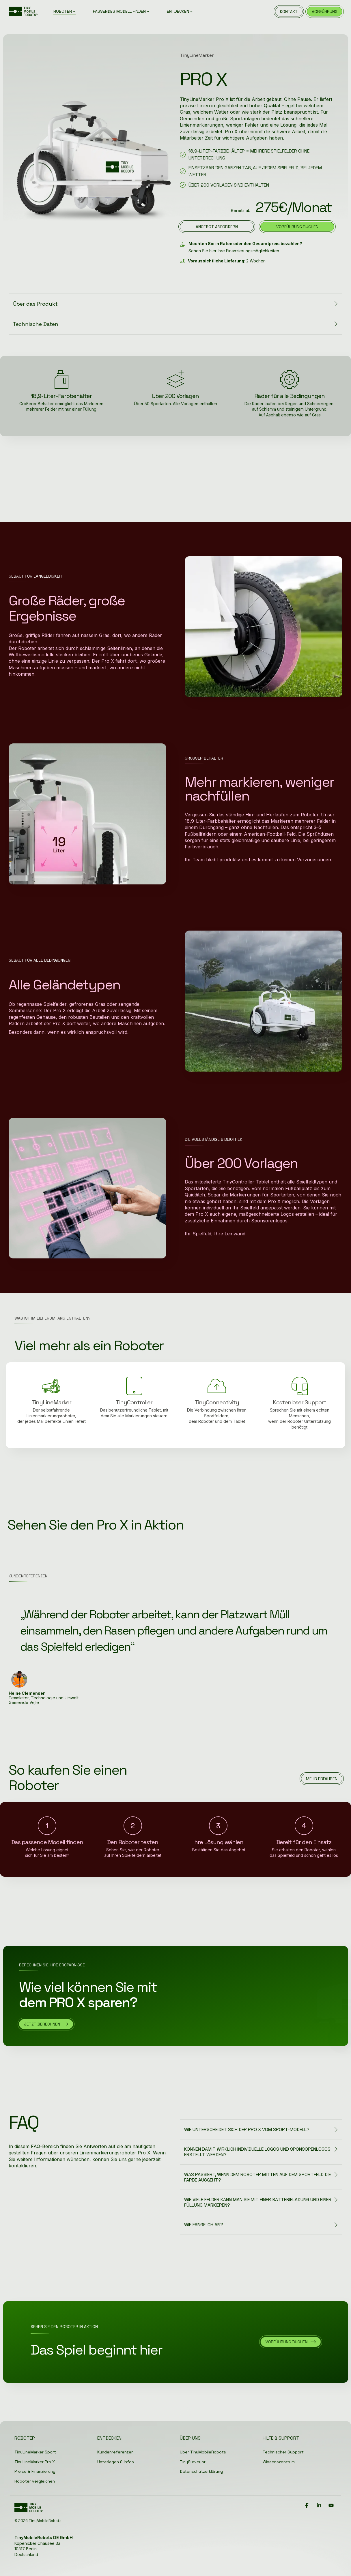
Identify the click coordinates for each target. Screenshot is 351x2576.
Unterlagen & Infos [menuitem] (115, 2461)
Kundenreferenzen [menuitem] (115, 2452)
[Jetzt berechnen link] (46, 2024)
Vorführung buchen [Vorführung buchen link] (297, 226)
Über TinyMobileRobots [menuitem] (203, 2452)
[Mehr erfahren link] (321, 1779)
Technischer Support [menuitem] (283, 2452)
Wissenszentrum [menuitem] (279, 2461)
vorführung (324, 11)
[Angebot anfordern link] (217, 227)
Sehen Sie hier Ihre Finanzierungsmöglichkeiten (233, 250)
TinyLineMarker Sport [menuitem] (35, 2452)
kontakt (289, 11)
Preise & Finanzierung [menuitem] (34, 2471)
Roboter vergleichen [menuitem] (34, 2481)
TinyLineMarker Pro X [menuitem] (34, 2461)
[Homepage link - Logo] (28, 2509)
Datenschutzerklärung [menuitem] (201, 2471)
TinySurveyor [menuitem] (193, 2461)
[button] (307, 2505)
